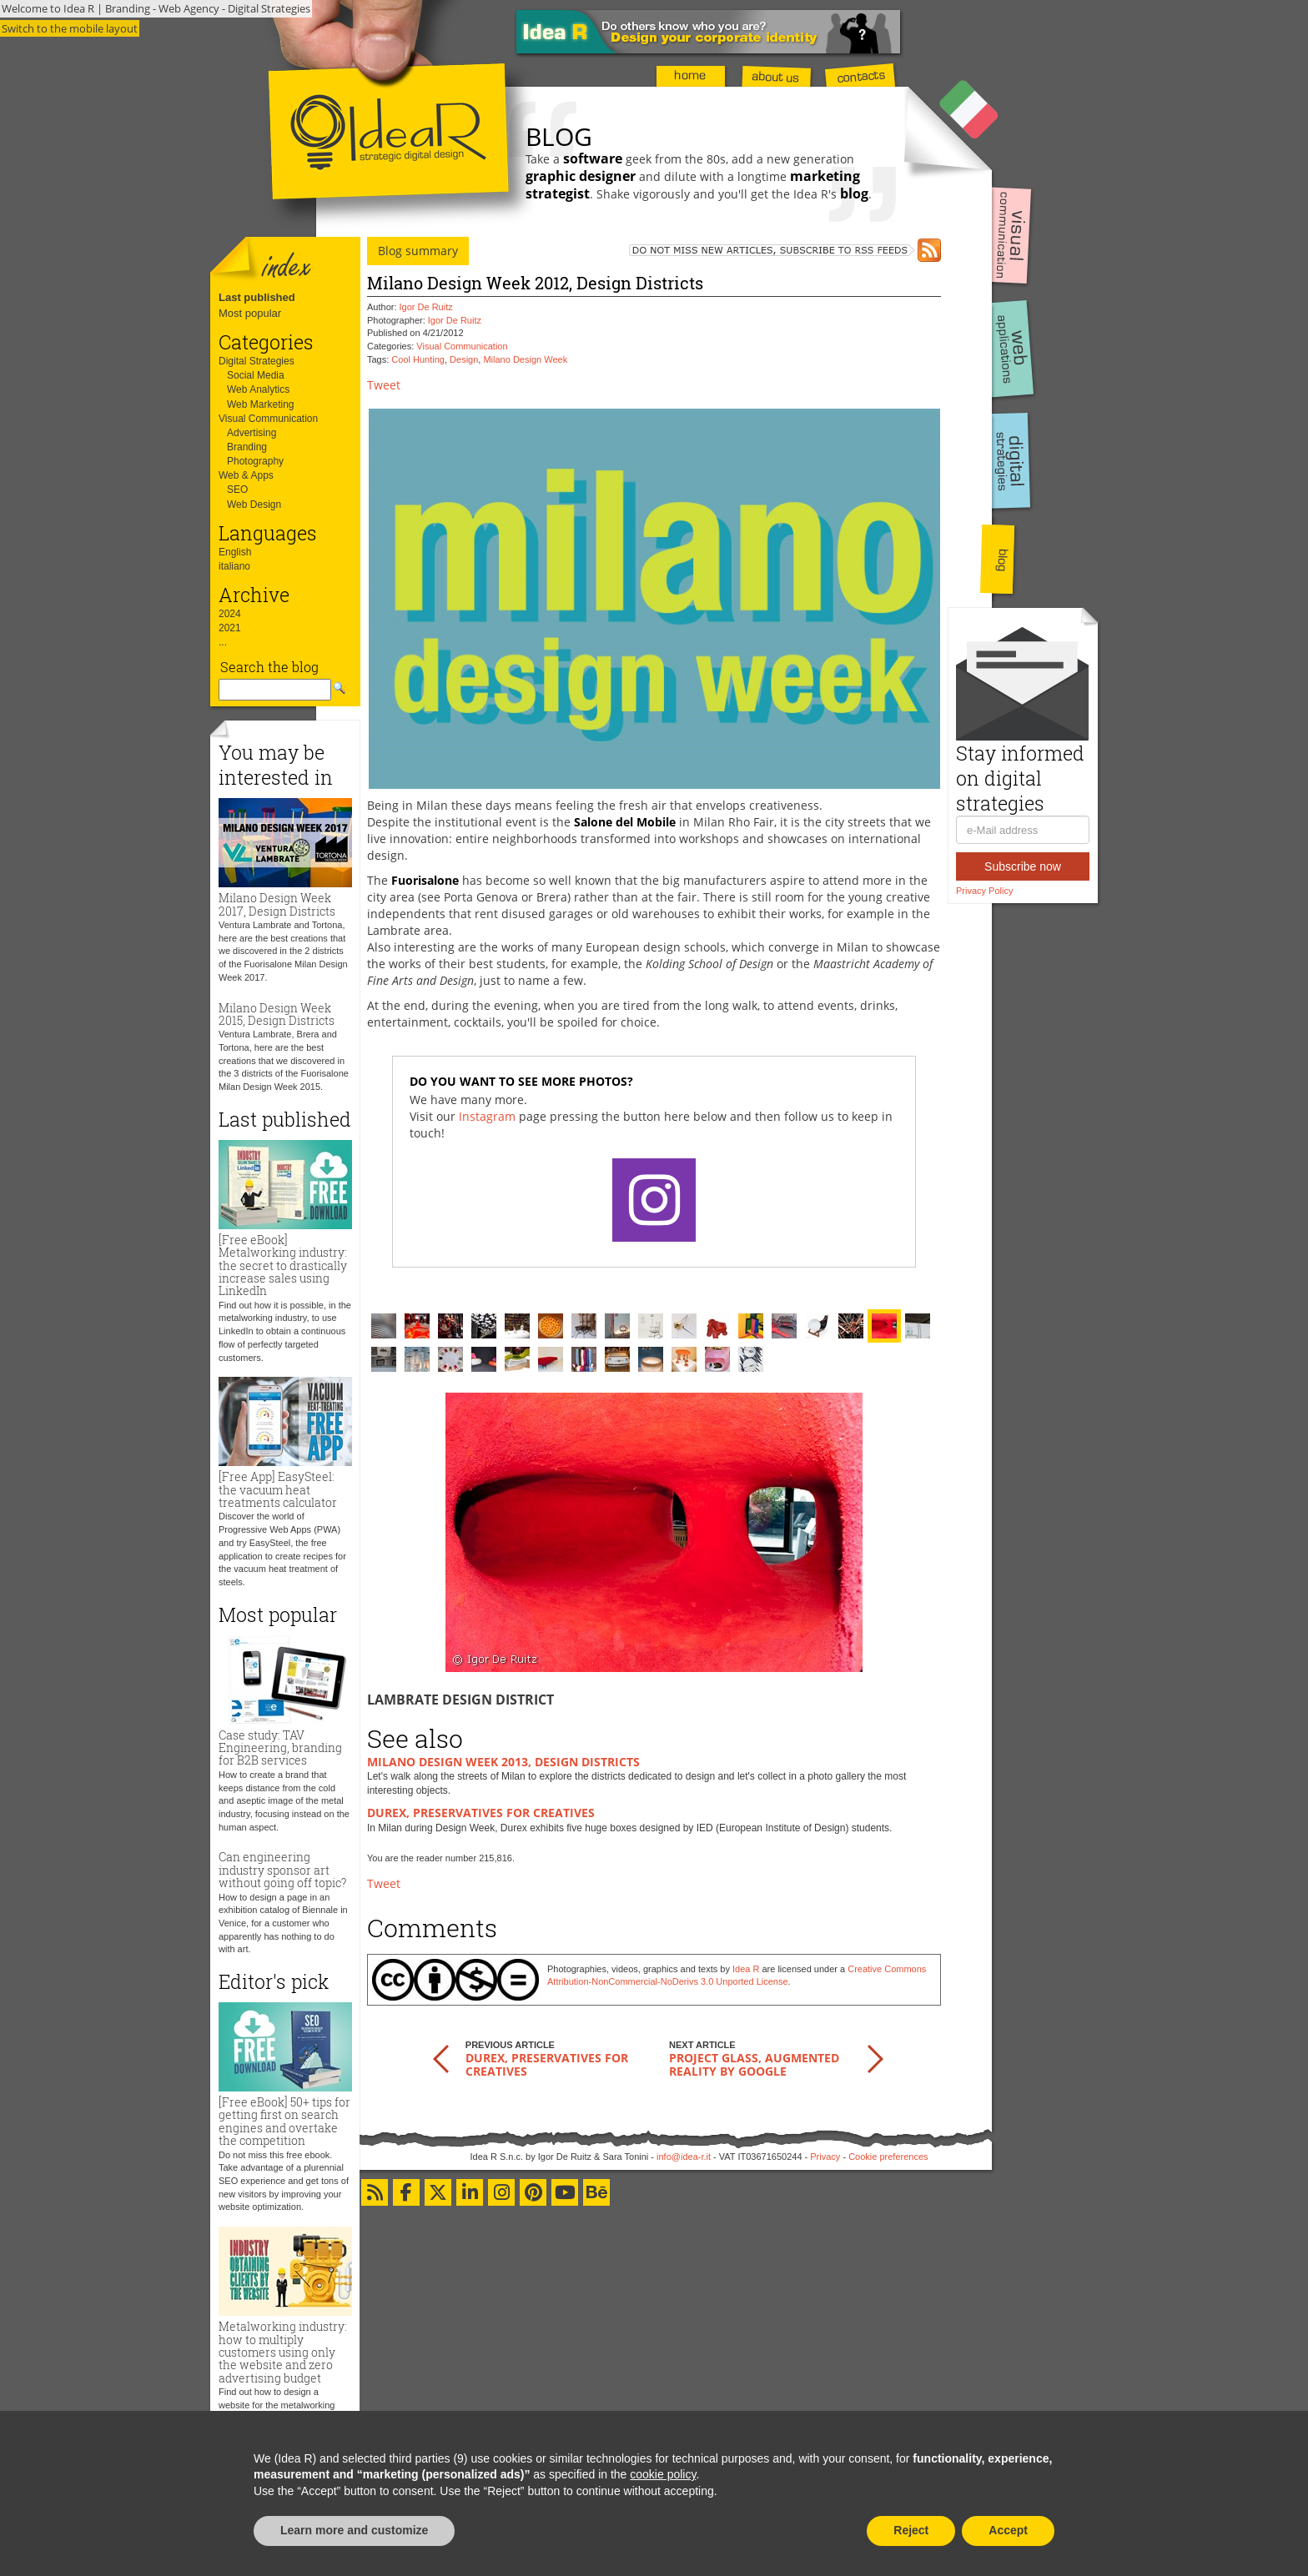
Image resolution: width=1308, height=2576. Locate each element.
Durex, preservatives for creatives (481, 1812)
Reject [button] (910, 2530)
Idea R (745, 1969)
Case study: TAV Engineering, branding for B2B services (280, 1748)
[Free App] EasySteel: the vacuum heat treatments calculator (278, 1489)
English (235, 552)
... (223, 642)
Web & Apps (246, 475)
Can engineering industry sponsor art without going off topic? (282, 1870)
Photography (255, 461)
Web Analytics (258, 389)
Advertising (251, 433)
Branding (247, 447)
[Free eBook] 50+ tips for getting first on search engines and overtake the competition (284, 2121)
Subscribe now (1022, 866)
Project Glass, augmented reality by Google (754, 2064)
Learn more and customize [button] (354, 2530)
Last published (257, 297)
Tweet (383, 385)
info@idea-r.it (684, 2157)
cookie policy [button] (663, 2474)
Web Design (254, 504)
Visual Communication (268, 418)
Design (464, 359)
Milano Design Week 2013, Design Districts (503, 1762)
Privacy (825, 2157)
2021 (230, 628)
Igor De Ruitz (426, 307)
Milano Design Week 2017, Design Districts (277, 904)
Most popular (250, 313)
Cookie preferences (888, 2157)
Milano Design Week (525, 359)
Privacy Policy (984, 891)
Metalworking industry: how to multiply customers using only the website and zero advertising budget (283, 2352)
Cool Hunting (418, 359)
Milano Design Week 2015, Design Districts (277, 1014)
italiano (234, 566)
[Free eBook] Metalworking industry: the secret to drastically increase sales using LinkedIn (283, 1265)
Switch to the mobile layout (70, 28)
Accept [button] (1008, 2530)
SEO (237, 489)
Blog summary (418, 251)
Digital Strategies (256, 361)
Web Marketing (260, 404)
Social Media (255, 375)
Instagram (487, 1116)
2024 (230, 614)
